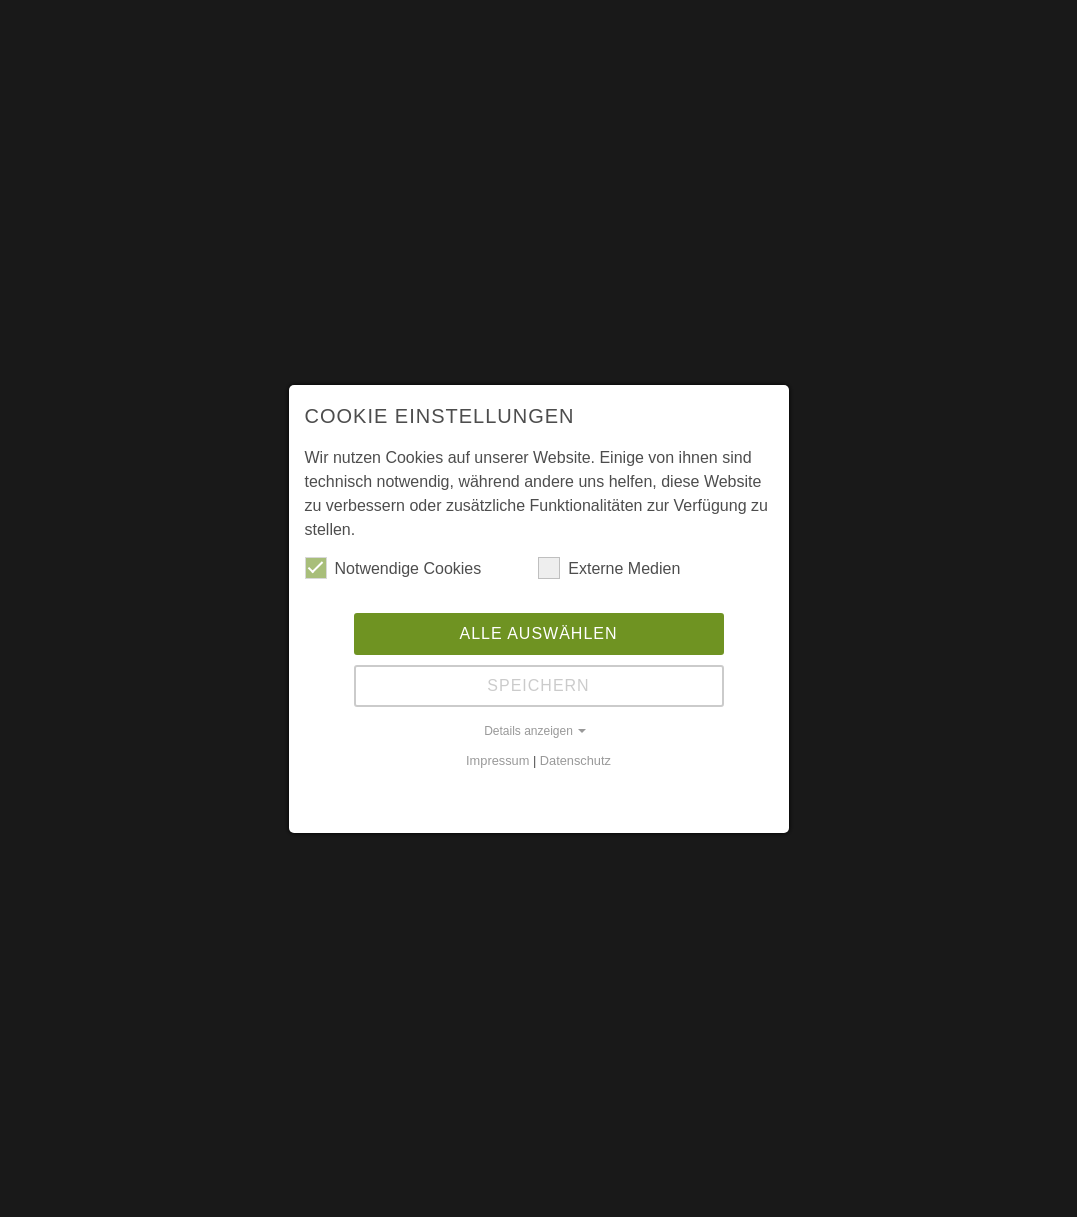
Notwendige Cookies (393, 568)
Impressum (497, 760)
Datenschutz (575, 760)
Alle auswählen (538, 633)
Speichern (538, 685)
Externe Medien (609, 568)
